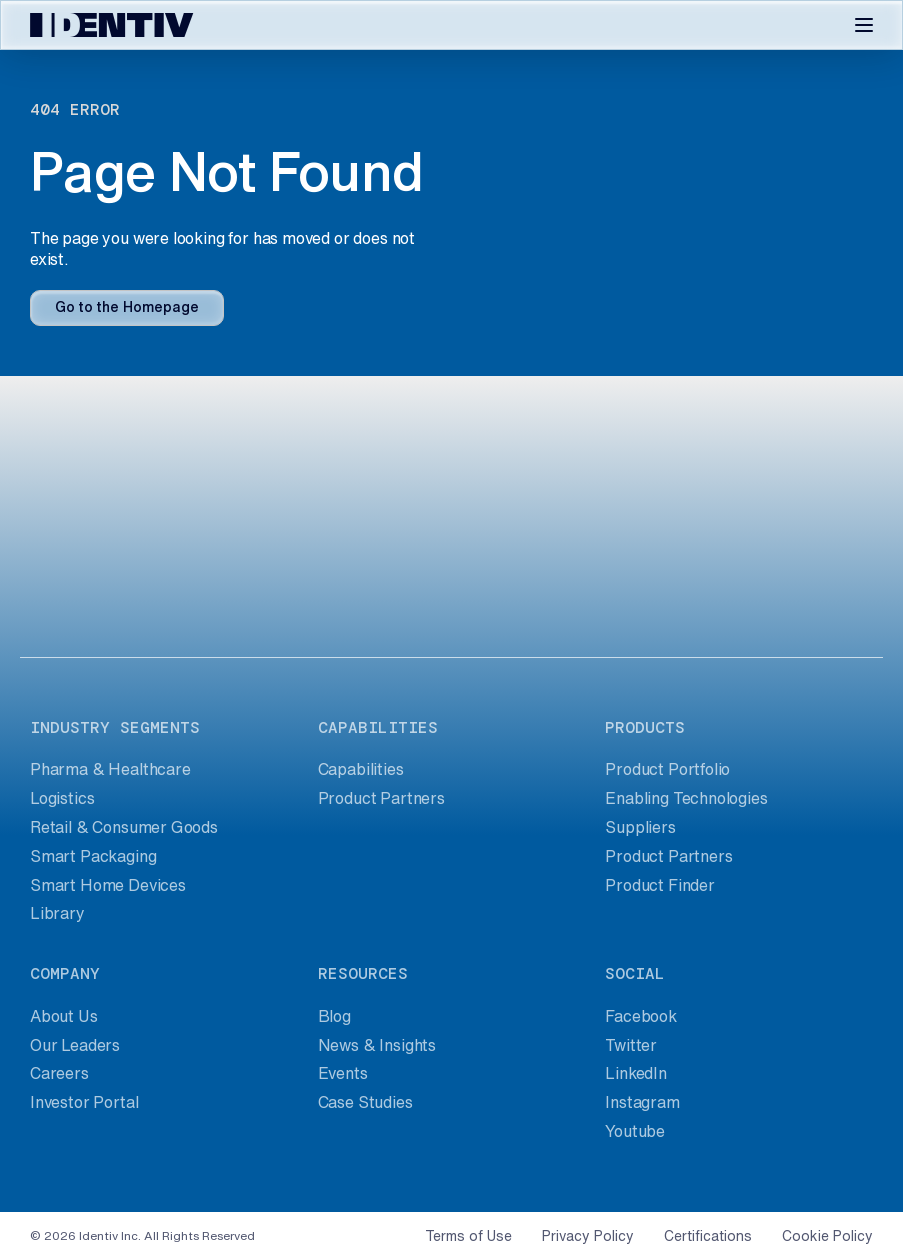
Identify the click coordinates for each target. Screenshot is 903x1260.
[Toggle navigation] (864, 25)
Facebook (641, 1016)
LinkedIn (636, 1073)
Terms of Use (468, 1236)
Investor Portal (84, 1102)
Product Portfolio (667, 769)
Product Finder (660, 885)
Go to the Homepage (127, 307)
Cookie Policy (827, 1236)
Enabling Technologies (686, 798)
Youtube (635, 1131)
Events (343, 1073)
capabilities (378, 727)
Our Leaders (75, 1045)
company (65, 973)
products (645, 727)
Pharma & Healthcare (110, 769)
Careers (59, 1073)
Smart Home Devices (108, 885)
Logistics (62, 798)
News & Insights (377, 1045)
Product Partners (381, 798)
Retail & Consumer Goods (124, 827)
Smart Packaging (93, 856)
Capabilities (361, 769)
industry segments (115, 727)
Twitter (631, 1045)
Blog (334, 1016)
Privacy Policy (588, 1236)
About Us (64, 1016)
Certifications (708, 1236)
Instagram (642, 1102)
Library (57, 913)
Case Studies (365, 1102)
